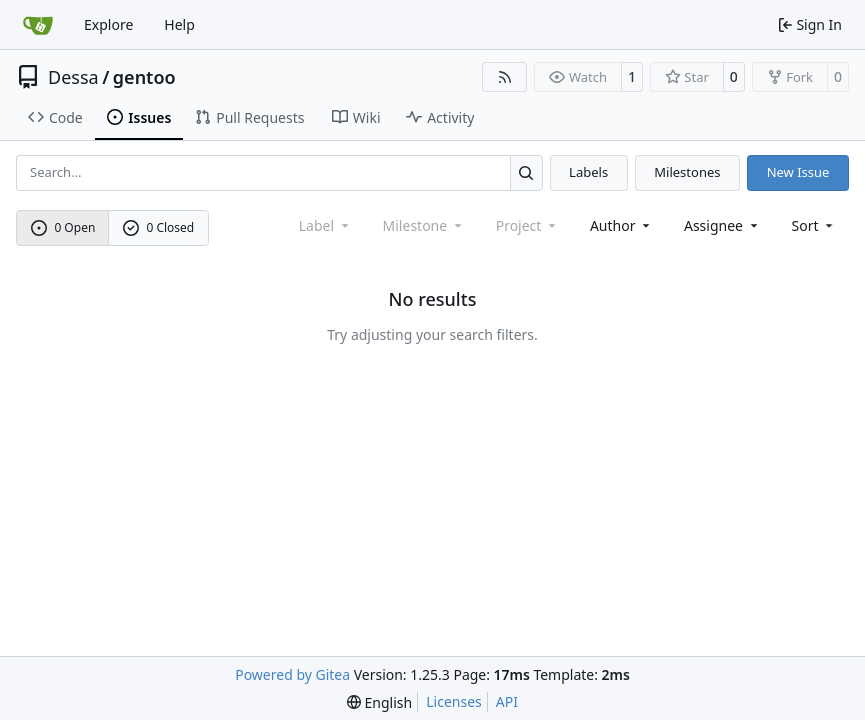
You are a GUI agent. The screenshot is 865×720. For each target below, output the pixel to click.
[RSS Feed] (505, 77)
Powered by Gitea (292, 674)
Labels (588, 172)
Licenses (454, 701)
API (507, 701)
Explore (108, 24)
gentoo (144, 77)
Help (179, 24)
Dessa (73, 77)
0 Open (63, 227)
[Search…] (526, 172)
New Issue (798, 172)
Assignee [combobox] (722, 225)
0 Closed (159, 227)
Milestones (687, 172)
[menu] (814, 225)
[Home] (38, 25)
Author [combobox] (621, 225)
